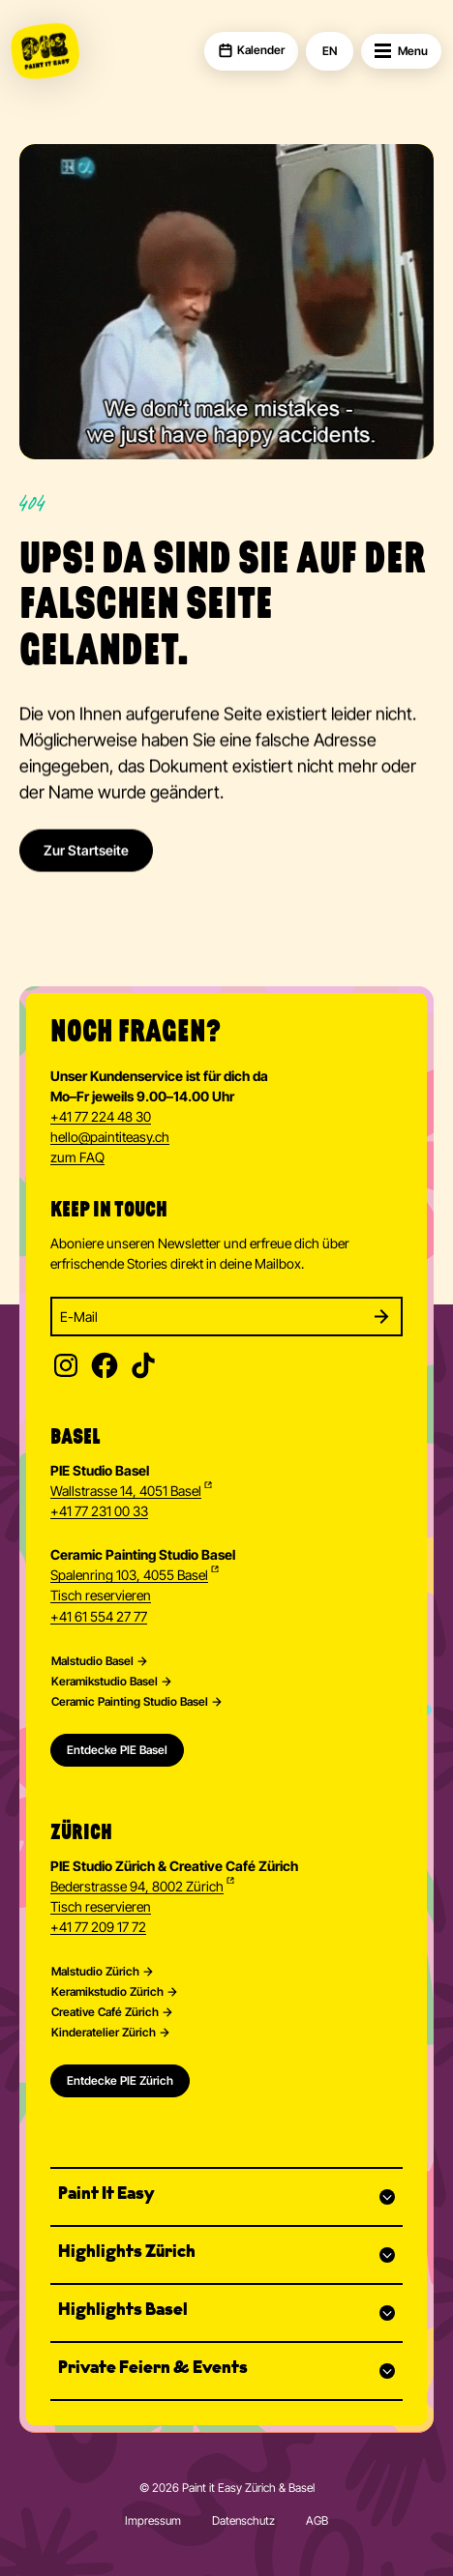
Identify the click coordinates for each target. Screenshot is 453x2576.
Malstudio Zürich (95, 1971)
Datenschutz (243, 2520)
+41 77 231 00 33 (99, 1511)
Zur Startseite (86, 866)
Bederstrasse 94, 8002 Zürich (137, 1886)
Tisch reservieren (100, 1595)
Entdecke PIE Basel (117, 1749)
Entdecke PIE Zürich (120, 2080)
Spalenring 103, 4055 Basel (129, 1574)
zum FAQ (77, 1157)
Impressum (153, 2520)
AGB (317, 2520)
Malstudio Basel (92, 1661)
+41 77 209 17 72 (98, 1926)
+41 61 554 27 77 (98, 1616)
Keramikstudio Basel (104, 1681)
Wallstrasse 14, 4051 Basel (125, 1490)
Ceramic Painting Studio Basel (129, 1702)
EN (329, 51)
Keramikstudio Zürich (107, 1992)
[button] (226, 2197)
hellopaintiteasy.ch (109, 1137)
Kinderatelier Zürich (103, 2032)
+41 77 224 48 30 (100, 1116)
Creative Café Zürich (105, 2012)
